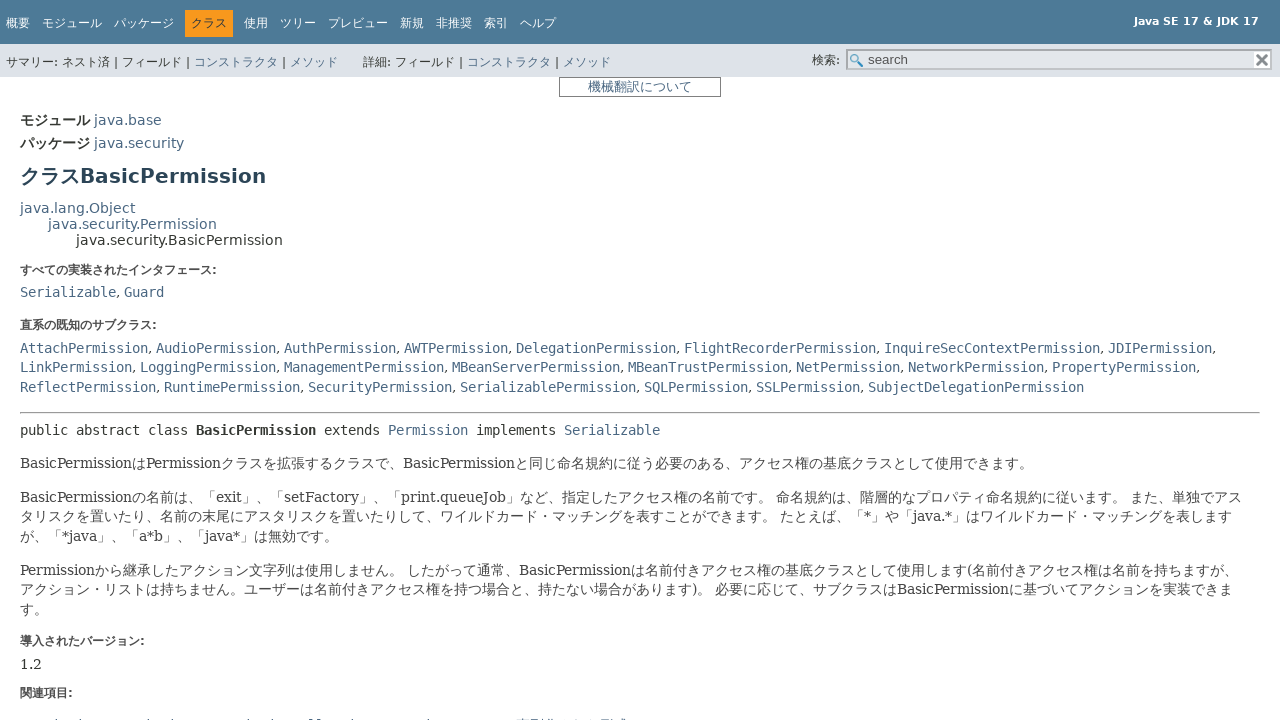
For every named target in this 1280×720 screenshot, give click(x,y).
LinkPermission (76, 367)
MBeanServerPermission (536, 367)
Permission (428, 430)
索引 (496, 23)
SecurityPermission (380, 387)
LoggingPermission (208, 367)
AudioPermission (216, 348)
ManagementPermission (364, 367)
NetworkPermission (976, 367)
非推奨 (454, 23)
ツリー (298, 23)
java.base (128, 120)
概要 (18, 23)
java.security (139, 143)
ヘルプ (538, 23)
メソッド (314, 62)
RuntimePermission (232, 387)
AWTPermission (456, 348)
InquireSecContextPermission (992, 348)
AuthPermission (340, 348)
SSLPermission (808, 387)
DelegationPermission (596, 348)
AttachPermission (84, 348)
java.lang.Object (77, 208)
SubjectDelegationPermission (976, 387)
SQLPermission (696, 387)
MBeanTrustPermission (708, 367)
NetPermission (848, 367)
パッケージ (144, 23)
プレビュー (358, 23)
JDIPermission (1160, 348)
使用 (256, 23)
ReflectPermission (88, 387)
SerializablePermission (548, 387)
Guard (144, 292)
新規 (412, 23)
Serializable (68, 292)
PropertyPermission (1124, 367)
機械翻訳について (640, 86)
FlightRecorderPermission (780, 348)
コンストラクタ (236, 62)
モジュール (72, 23)
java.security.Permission (132, 224)
